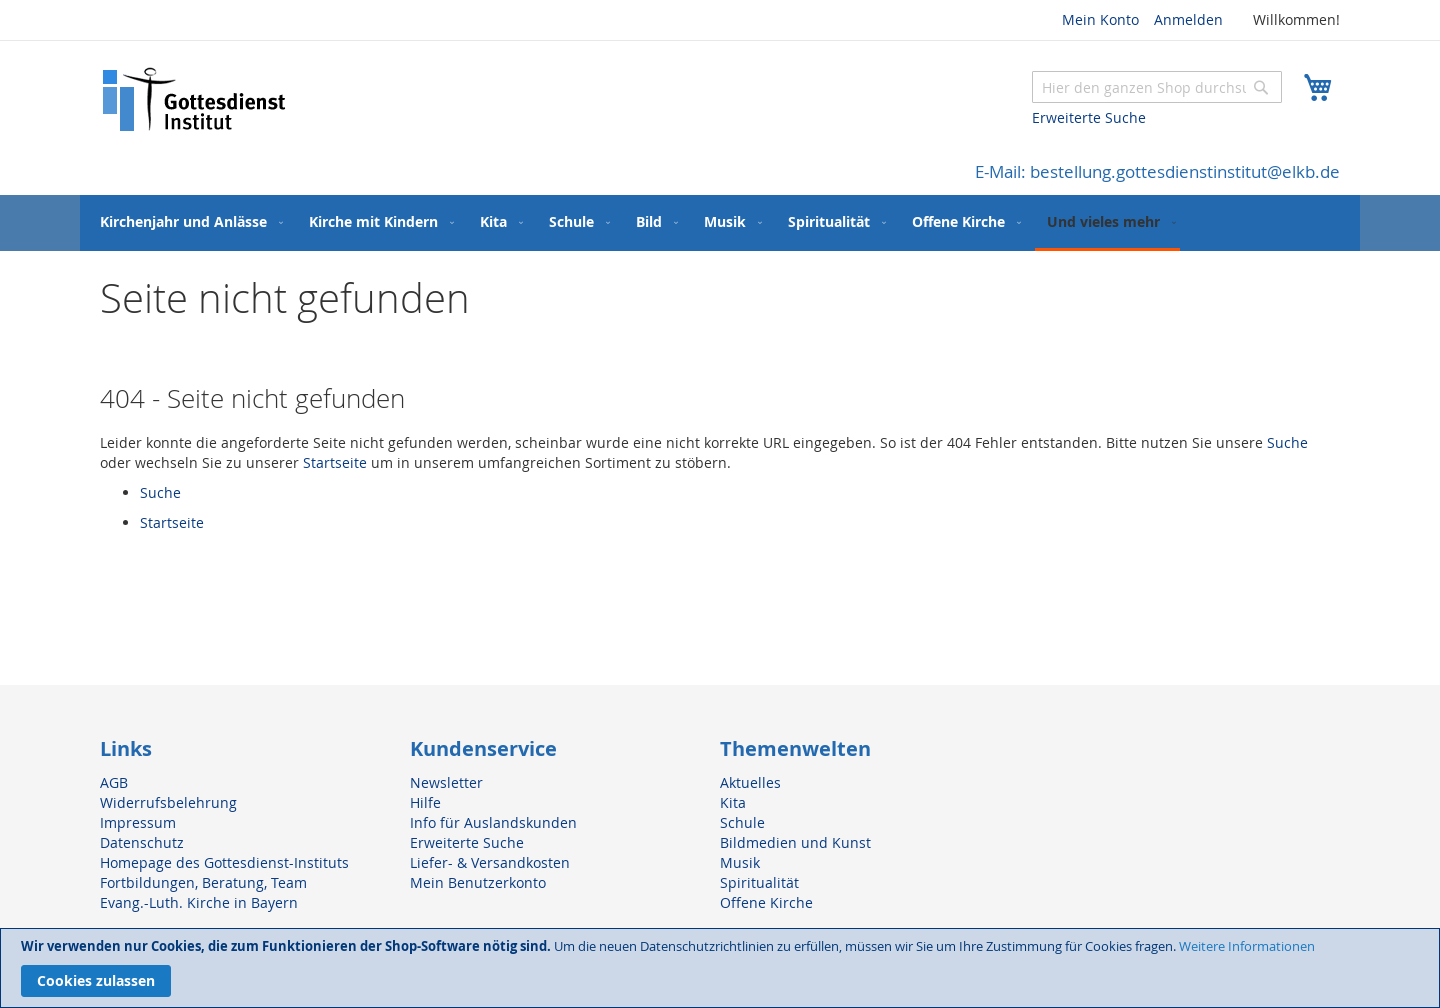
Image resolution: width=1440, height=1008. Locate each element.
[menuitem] (187, 221)
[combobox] (1157, 87)
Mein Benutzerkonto (478, 882)
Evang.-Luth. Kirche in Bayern (199, 902)
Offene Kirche (766, 902)
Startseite (335, 462)
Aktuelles (750, 782)
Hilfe (425, 802)
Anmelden (1188, 19)
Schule (742, 822)
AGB (114, 782)
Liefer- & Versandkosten (490, 862)
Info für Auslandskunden (493, 822)
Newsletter (446, 782)
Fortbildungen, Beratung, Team (203, 882)
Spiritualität (759, 882)
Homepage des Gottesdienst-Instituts (224, 862)
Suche (1287, 442)
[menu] (720, 223)
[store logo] (195, 99)
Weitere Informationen (1247, 946)
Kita (733, 802)
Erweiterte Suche (1089, 117)
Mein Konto (1100, 19)
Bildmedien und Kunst (795, 842)
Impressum (138, 822)
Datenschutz (142, 842)
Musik (740, 862)
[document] (720, 968)
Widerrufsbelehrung (168, 802)
